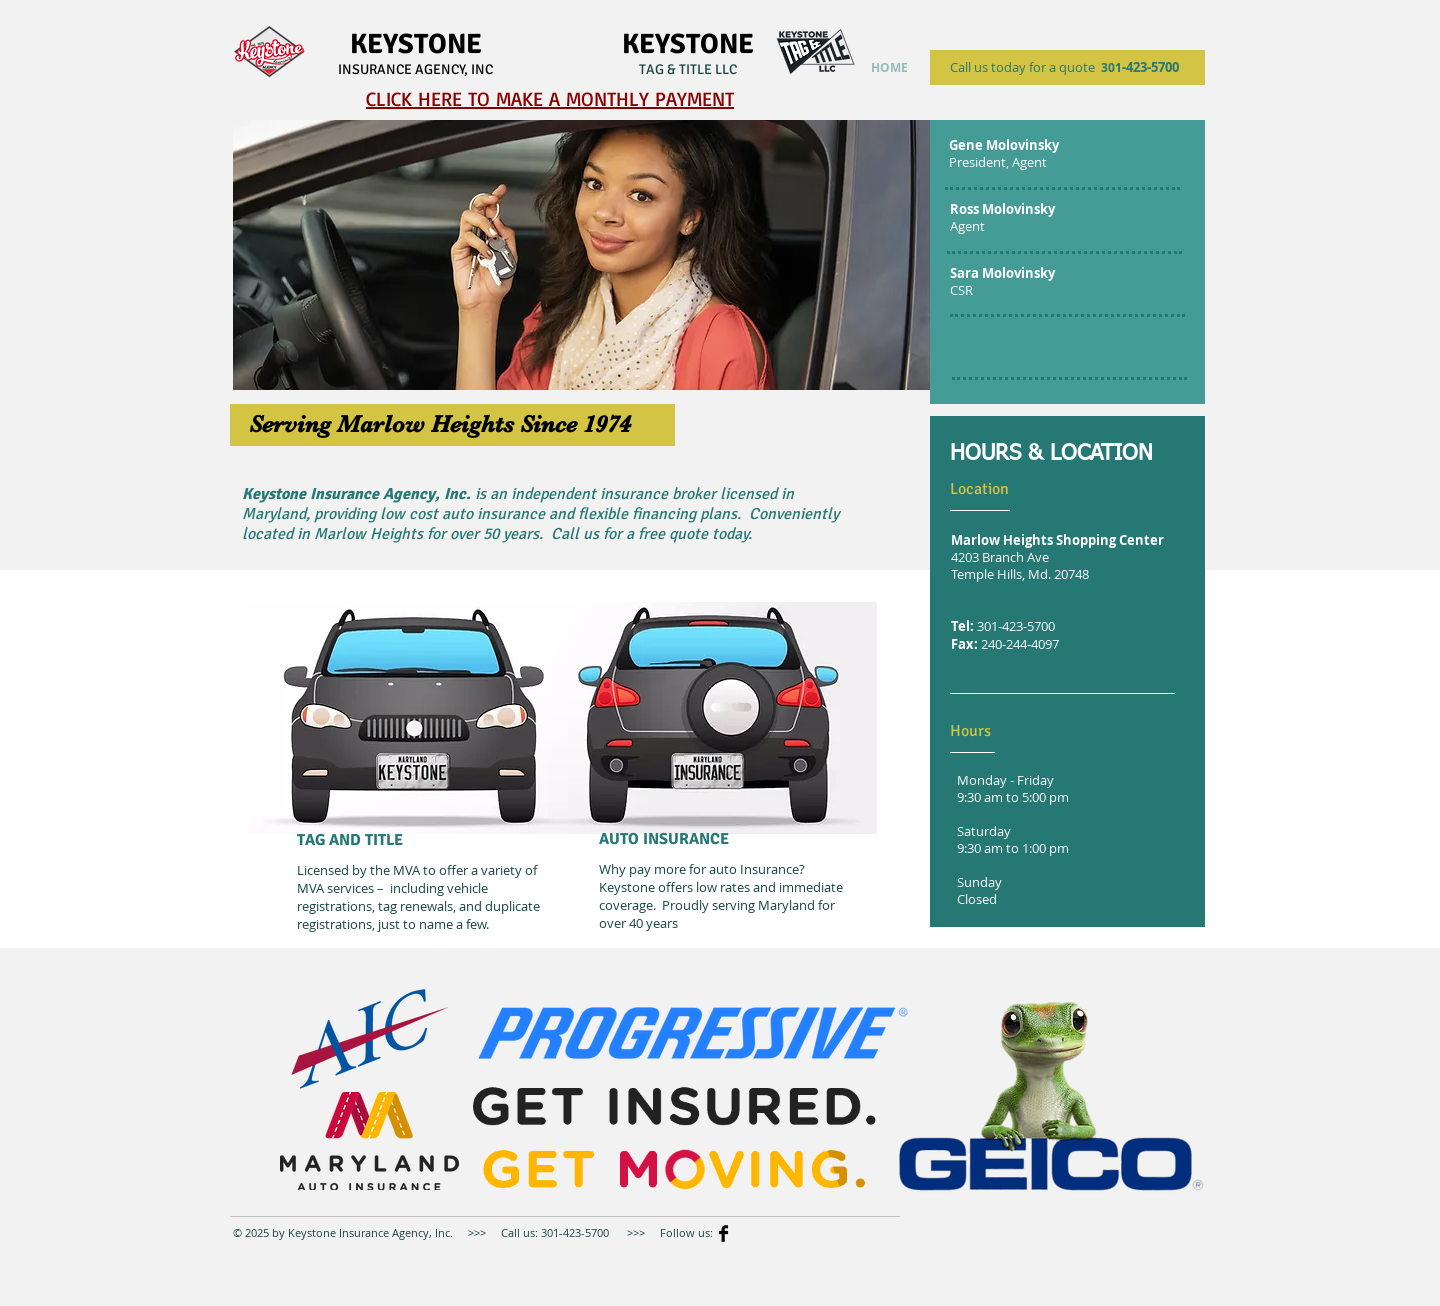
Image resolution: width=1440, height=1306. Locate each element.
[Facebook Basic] (723, 1233)
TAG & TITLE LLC (688, 69)
